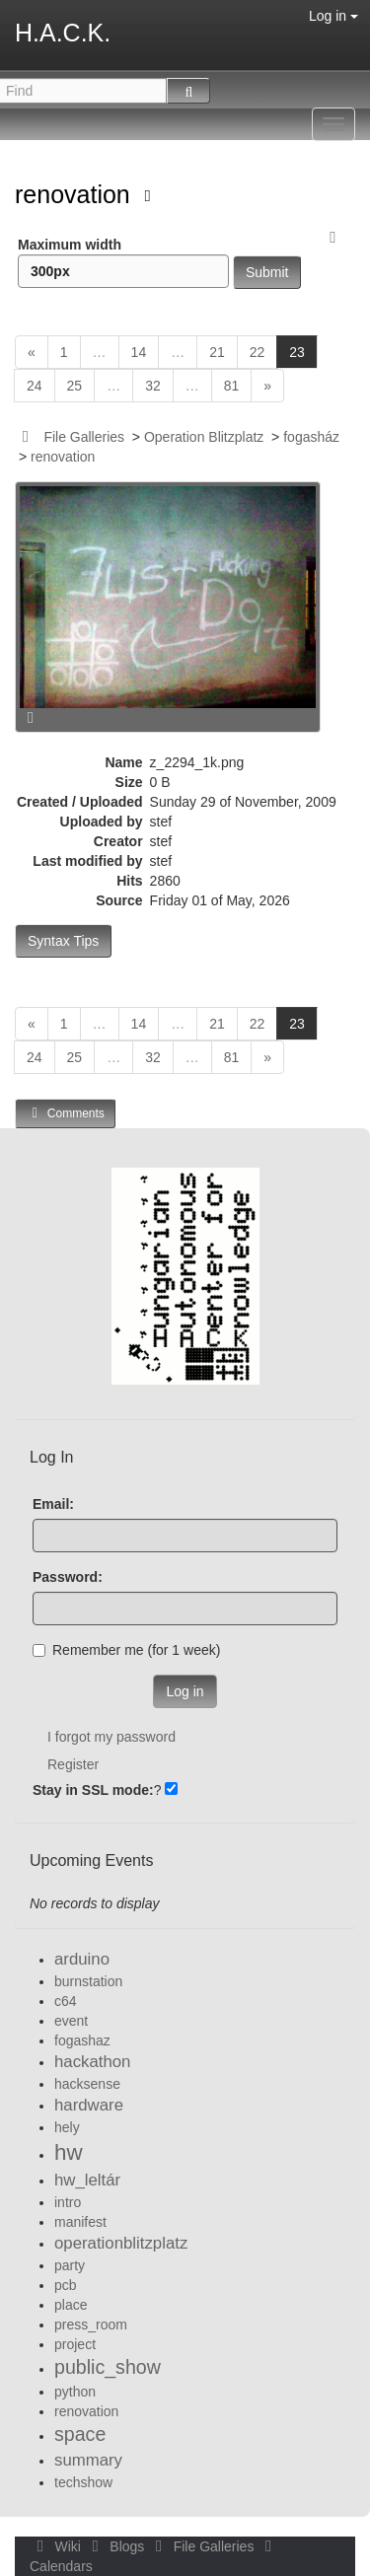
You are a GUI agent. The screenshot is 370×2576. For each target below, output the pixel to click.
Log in (333, 16)
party (69, 2265)
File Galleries (83, 437)
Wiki (57, 2546)
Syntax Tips (63, 941)
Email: (53, 1504)
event (71, 2021)
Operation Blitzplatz (203, 437)
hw (68, 2152)
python (75, 2391)
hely (67, 2127)
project (75, 2344)
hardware (88, 2105)
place (70, 2305)
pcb (65, 2285)
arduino (82, 1959)
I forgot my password (111, 1737)
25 (75, 386)
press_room (90, 2324)
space (80, 2434)
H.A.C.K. (63, 32)
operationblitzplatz (120, 2243)
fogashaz (82, 2040)
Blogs (116, 2546)
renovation (76, 194)
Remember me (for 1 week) (126, 1650)
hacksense (87, 2084)
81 (232, 386)
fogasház (311, 437)
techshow (83, 2482)
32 (153, 386)
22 (257, 352)
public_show (107, 2367)
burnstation (88, 1981)
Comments (65, 1113)
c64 (65, 2001)
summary (88, 2460)
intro (67, 2202)
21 (217, 352)
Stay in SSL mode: (93, 1790)
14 (139, 352)
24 (34, 386)
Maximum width (123, 262)
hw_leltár (87, 2180)
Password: (68, 1577)
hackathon (92, 2061)
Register (73, 1764)
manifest (80, 2222)
